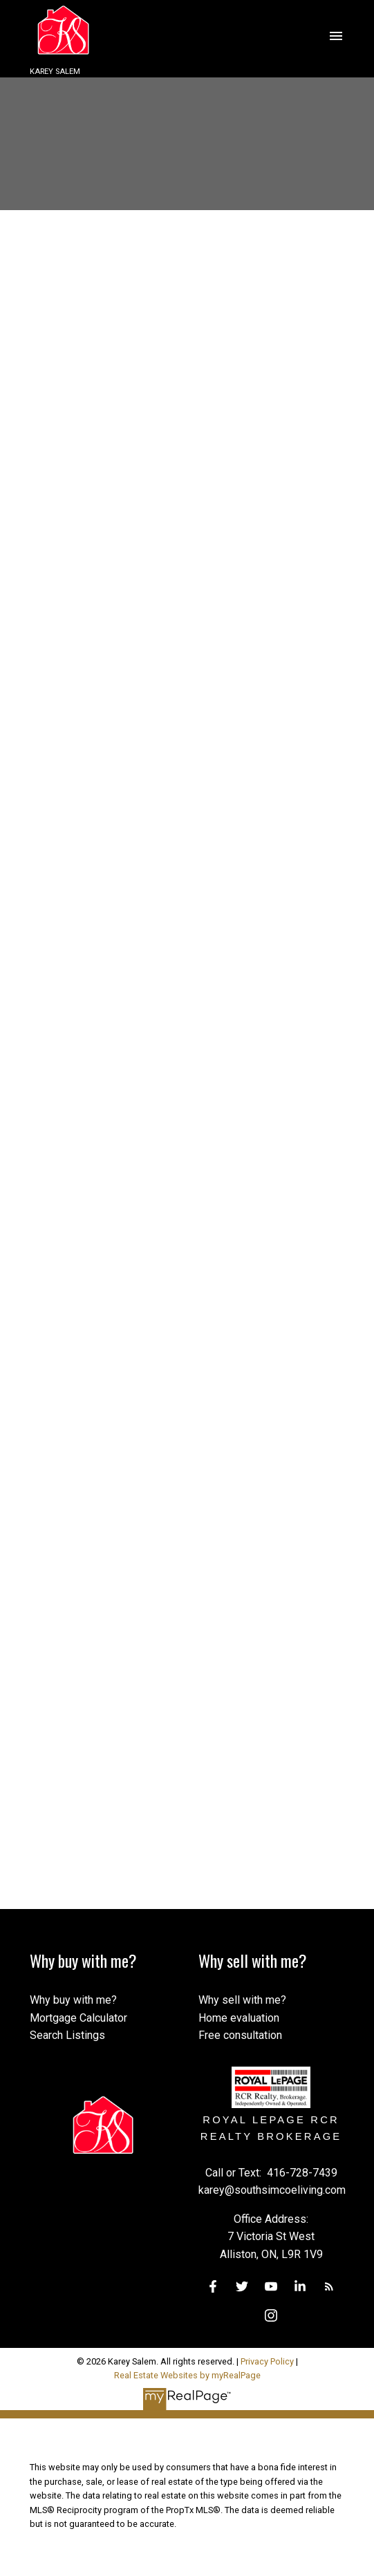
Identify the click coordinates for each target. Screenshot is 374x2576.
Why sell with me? (242, 1999)
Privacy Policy (267, 2361)
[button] (213, 2286)
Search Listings (67, 2035)
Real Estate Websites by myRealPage (187, 2375)
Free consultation (240, 2035)
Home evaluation (238, 2017)
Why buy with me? (73, 1999)
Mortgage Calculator (78, 2017)
